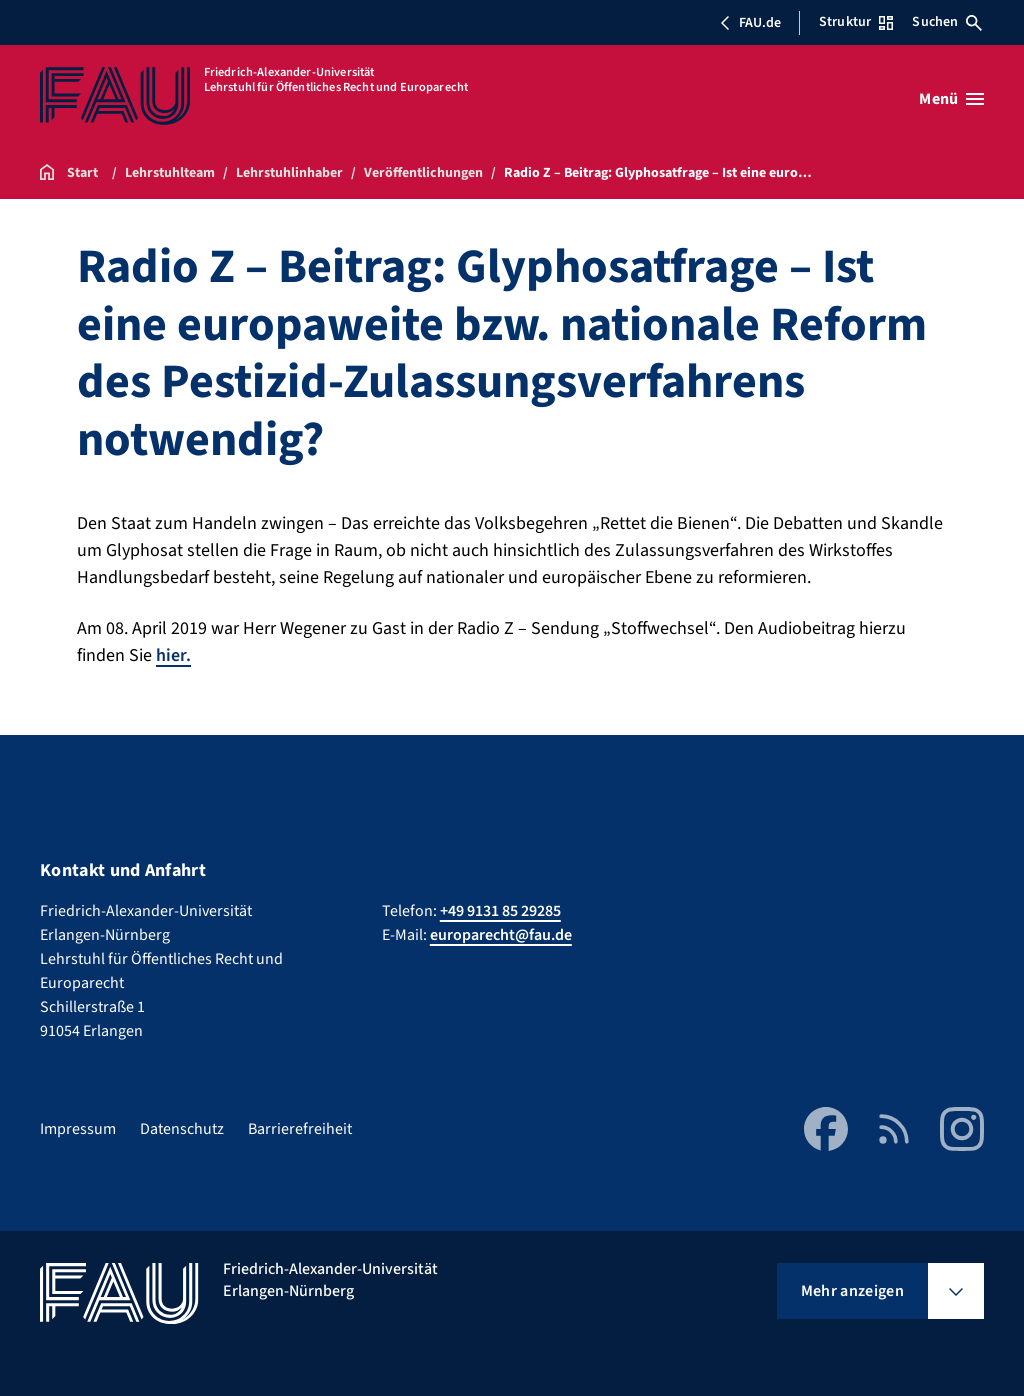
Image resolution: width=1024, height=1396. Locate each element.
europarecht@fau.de (501, 934)
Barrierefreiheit (300, 1128)
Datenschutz (182, 1128)
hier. (173, 655)
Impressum (78, 1128)
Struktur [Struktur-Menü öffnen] (856, 22)
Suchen (947, 22)
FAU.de (750, 23)
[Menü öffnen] (951, 99)
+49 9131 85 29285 (500, 910)
